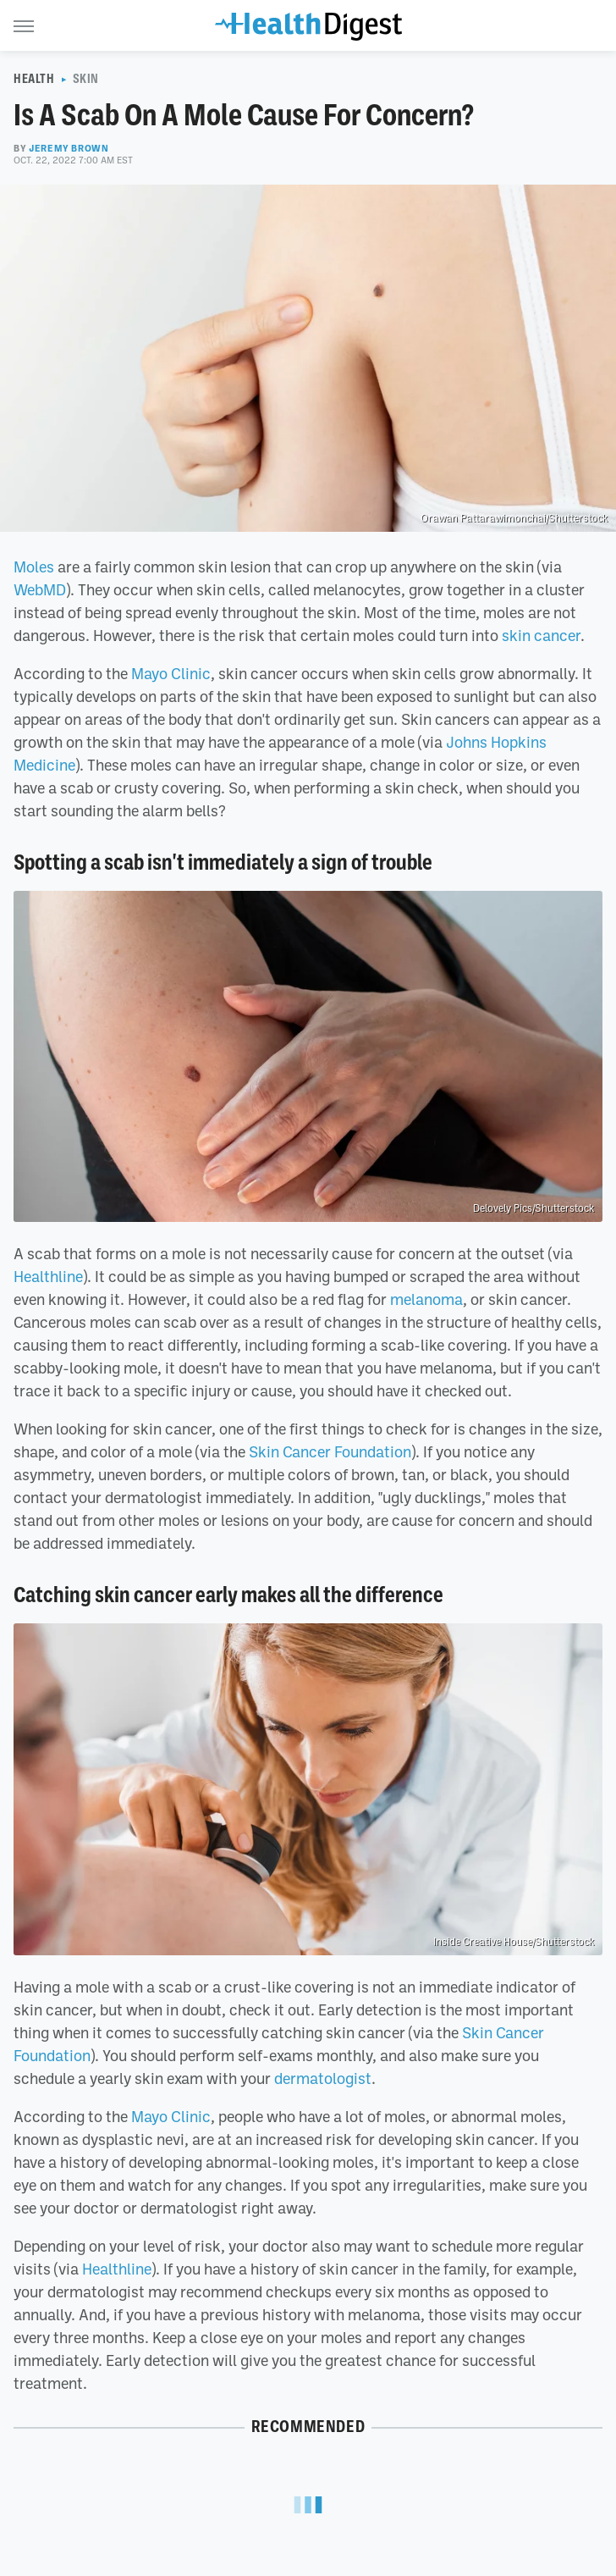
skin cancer (541, 635)
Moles (34, 566)
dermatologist (322, 2078)
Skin (86, 79)
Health (34, 79)
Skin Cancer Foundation (330, 1451)
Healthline (48, 1276)
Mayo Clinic (171, 673)
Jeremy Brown (68, 148)
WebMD (40, 589)
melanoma (426, 1299)
